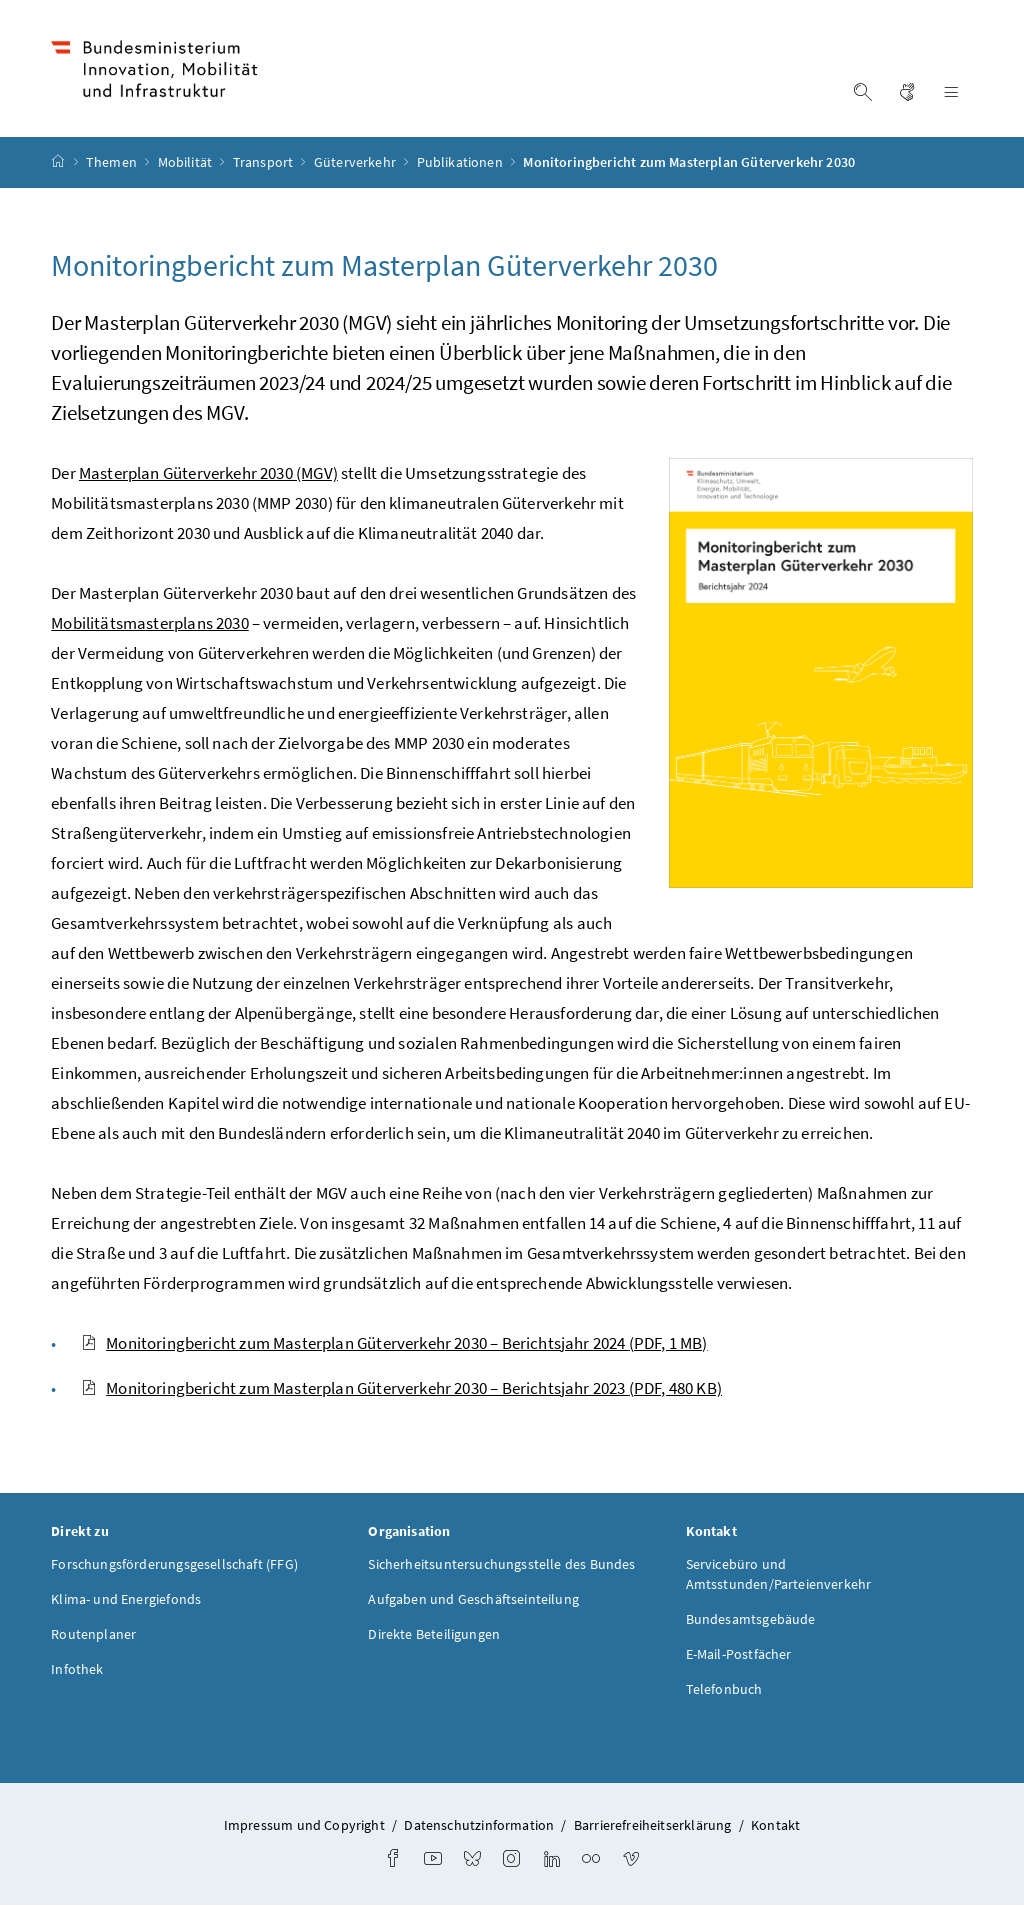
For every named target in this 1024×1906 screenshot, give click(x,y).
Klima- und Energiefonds (126, 1600)
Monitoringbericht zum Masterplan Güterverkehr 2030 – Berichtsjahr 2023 (401, 1388)
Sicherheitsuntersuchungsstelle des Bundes (501, 1565)
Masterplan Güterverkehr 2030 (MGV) (208, 473)
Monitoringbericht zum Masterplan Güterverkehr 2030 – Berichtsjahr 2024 (394, 1343)
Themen (113, 163)
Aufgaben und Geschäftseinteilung (473, 1600)
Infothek (77, 1670)
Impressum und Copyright (304, 1826)
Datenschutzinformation (479, 1826)
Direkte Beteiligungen (434, 1635)
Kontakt (775, 1826)
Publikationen (461, 163)
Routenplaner (93, 1635)
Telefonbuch (724, 1690)
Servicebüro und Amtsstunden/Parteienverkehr (779, 1575)
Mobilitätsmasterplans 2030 (150, 623)
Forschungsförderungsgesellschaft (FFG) (174, 1565)
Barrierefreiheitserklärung (653, 1826)
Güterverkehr (356, 163)
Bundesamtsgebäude (751, 1620)
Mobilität (187, 163)
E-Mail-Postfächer (739, 1655)
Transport (265, 163)
